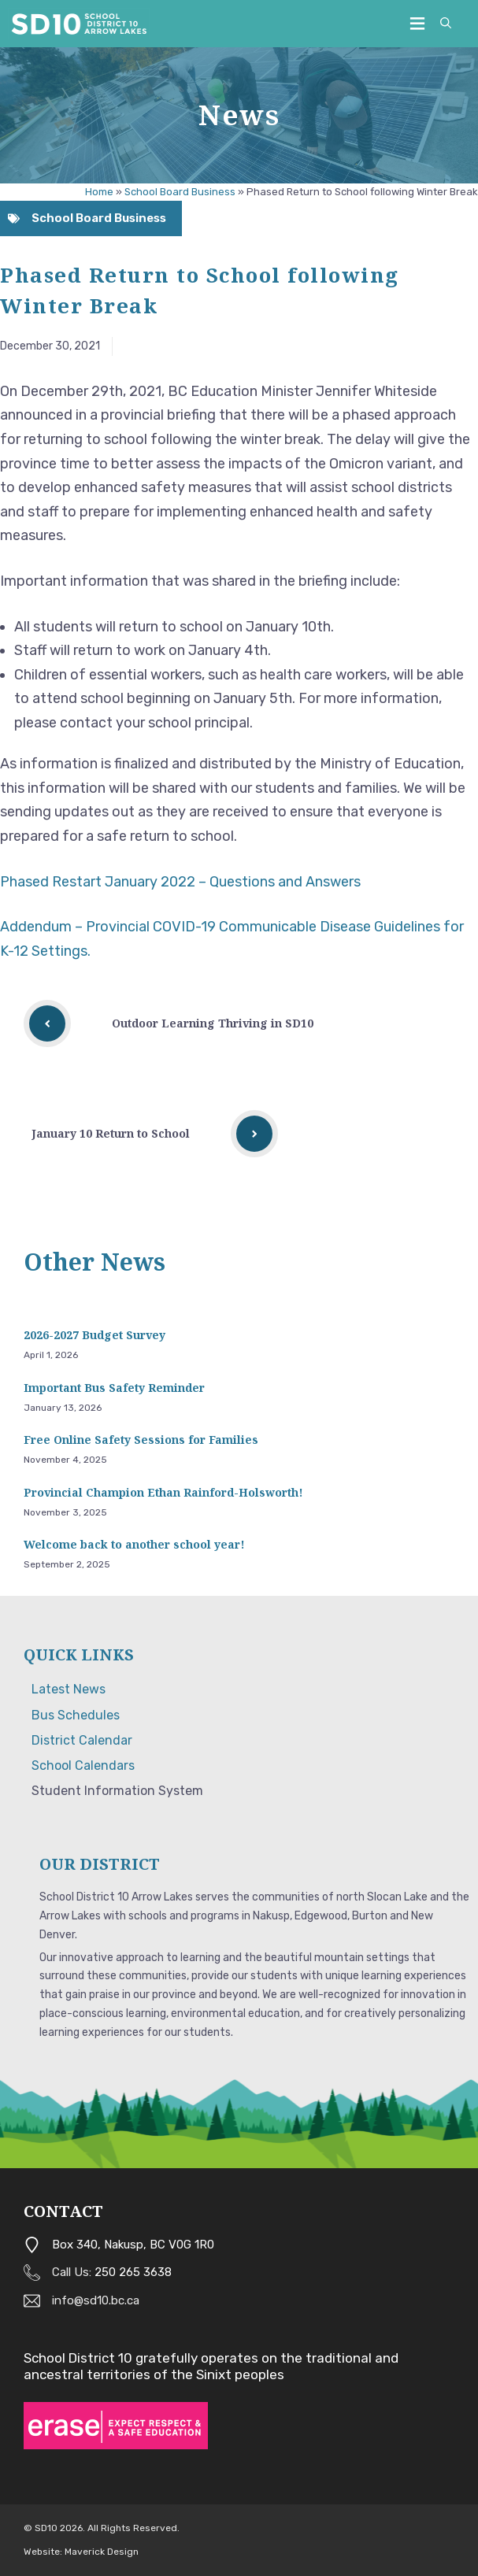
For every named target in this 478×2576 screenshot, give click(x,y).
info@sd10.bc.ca (95, 2300)
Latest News (68, 1689)
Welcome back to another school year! (134, 1544)
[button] (445, 23)
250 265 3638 (133, 2272)
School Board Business (179, 192)
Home (99, 192)
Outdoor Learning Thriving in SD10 (212, 1023)
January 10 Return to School (110, 1133)
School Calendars (83, 1765)
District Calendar (81, 1740)
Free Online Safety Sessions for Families (141, 1439)
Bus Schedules (75, 1715)
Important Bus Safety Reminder (114, 1387)
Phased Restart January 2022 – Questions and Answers (182, 881)
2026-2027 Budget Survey (94, 1334)
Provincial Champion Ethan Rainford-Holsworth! (163, 1492)
